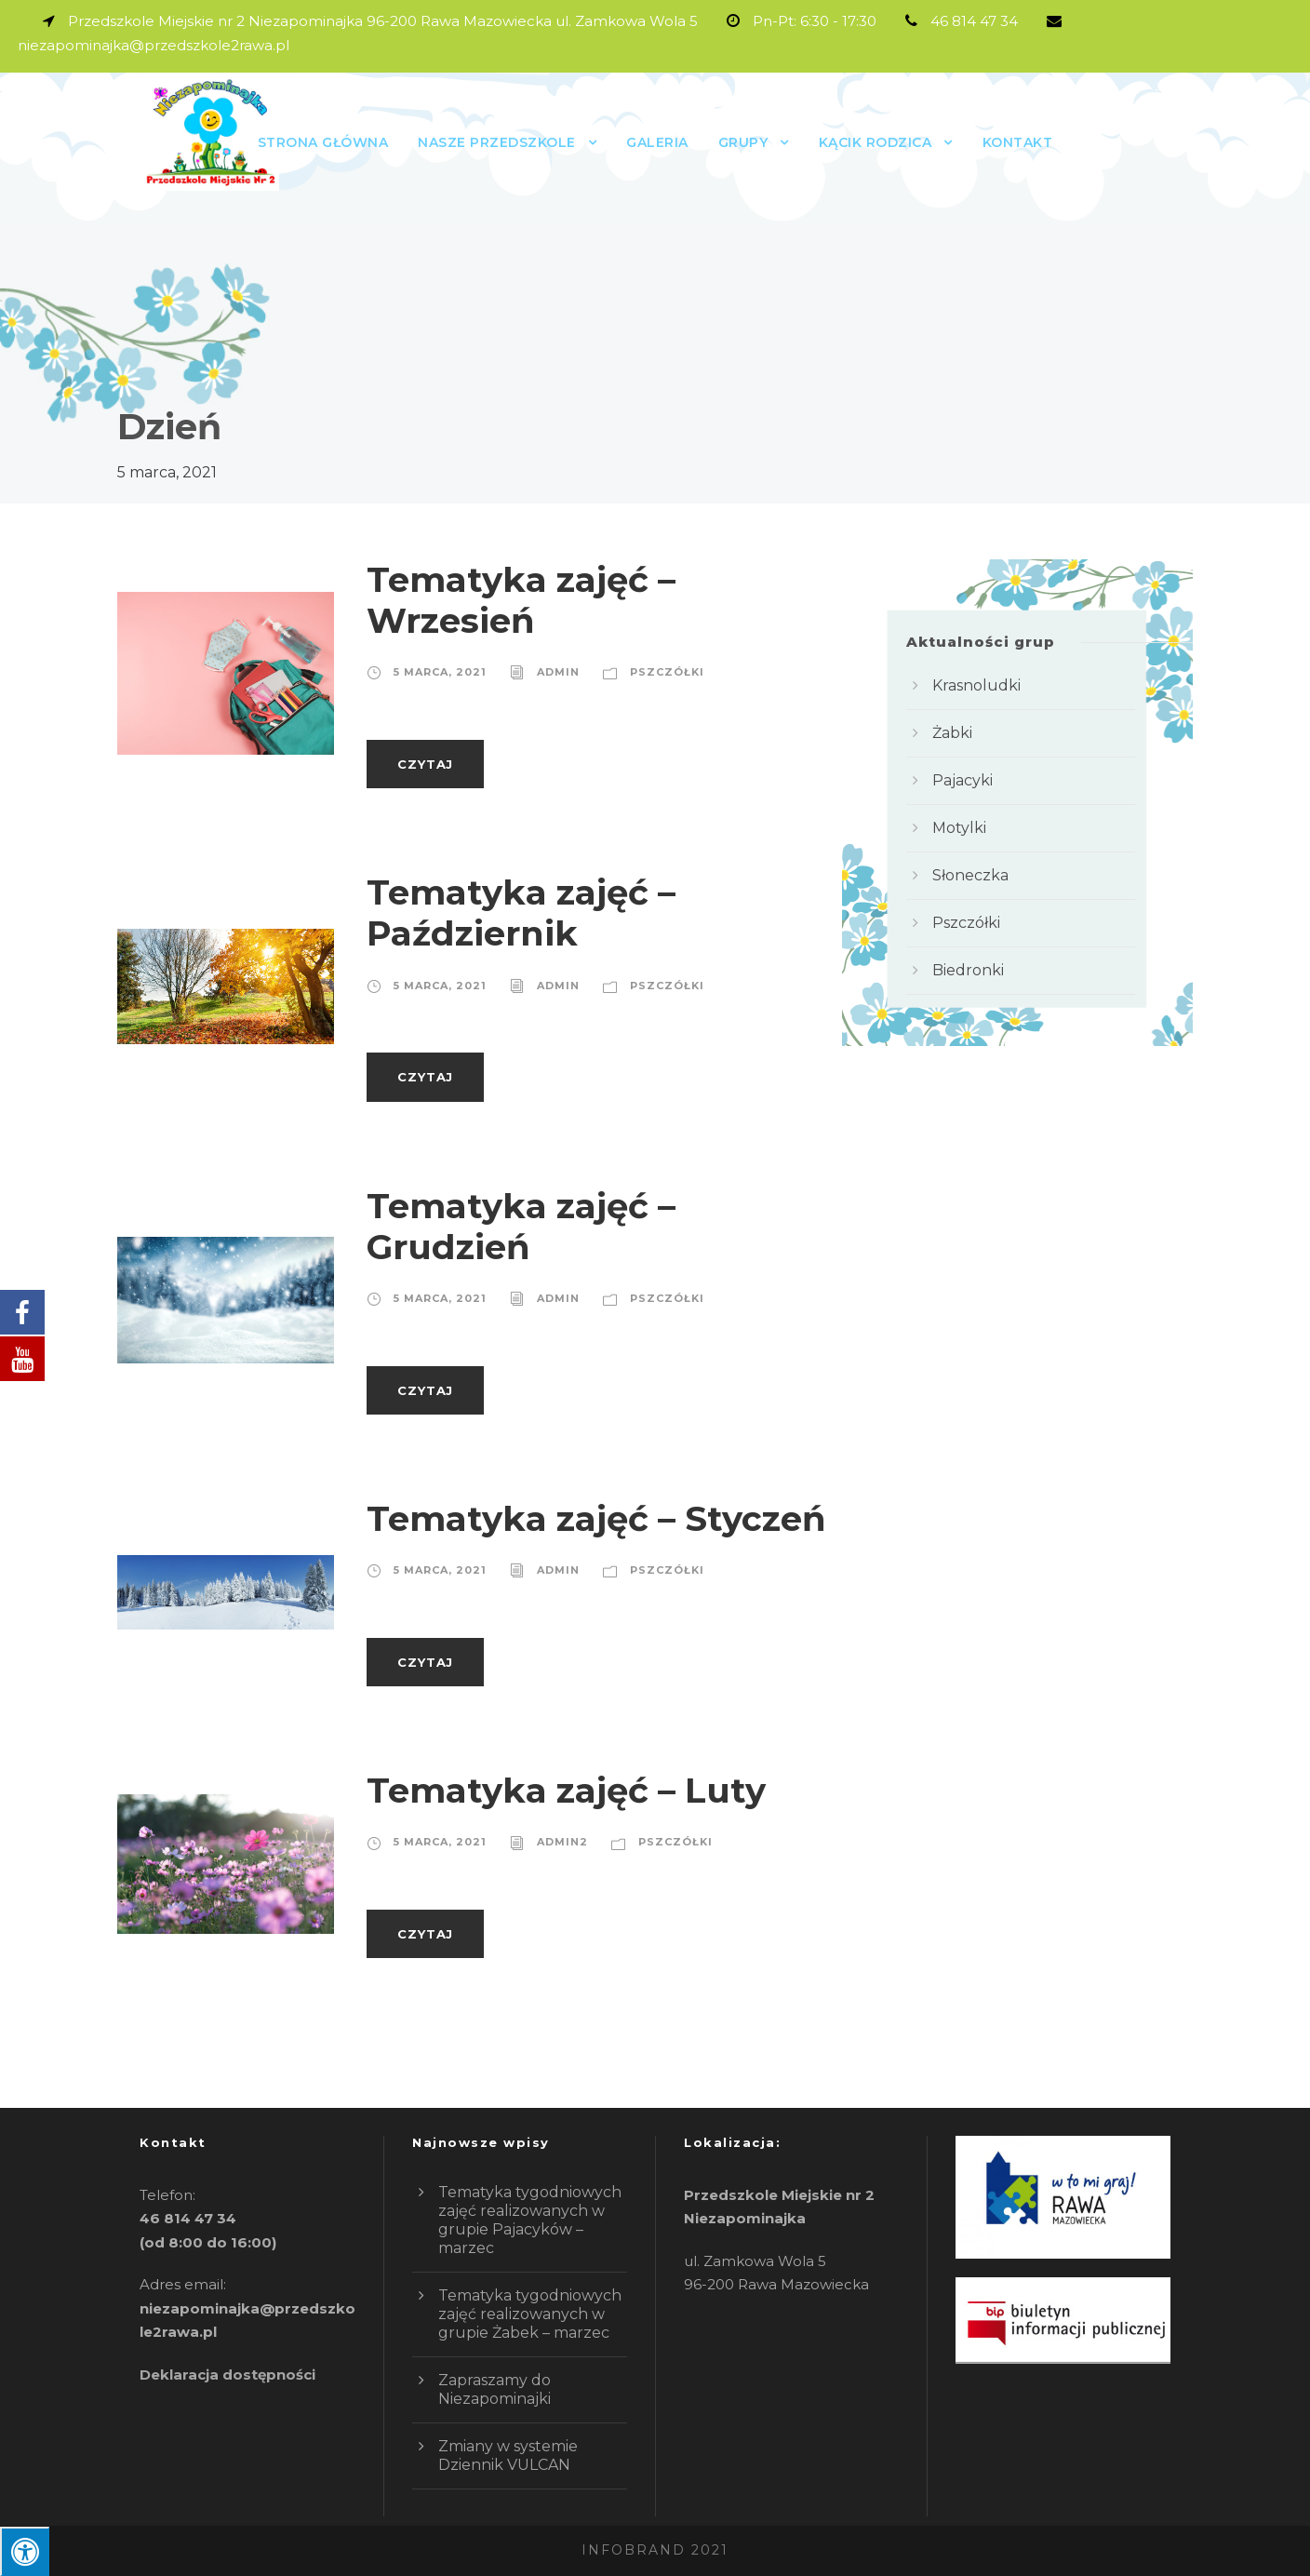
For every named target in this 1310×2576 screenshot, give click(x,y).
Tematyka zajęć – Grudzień (521, 1226)
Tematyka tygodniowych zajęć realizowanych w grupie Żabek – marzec (530, 2314)
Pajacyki (962, 780)
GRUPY (743, 142)
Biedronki (968, 970)
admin (558, 671)
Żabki (952, 733)
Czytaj (425, 764)
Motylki (959, 828)
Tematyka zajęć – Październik (521, 912)
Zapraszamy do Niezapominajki (494, 2389)
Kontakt (1017, 142)
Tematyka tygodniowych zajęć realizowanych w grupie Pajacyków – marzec (530, 2220)
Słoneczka (970, 875)
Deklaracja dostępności (227, 2374)
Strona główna (323, 142)
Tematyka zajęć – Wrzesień (521, 599)
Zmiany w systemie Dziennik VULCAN (508, 2455)
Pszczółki (667, 671)
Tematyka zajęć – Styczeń (596, 1518)
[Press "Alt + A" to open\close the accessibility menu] (24, 2551)
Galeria (657, 142)
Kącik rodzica (875, 142)
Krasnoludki (976, 685)
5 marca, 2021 (440, 671)
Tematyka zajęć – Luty (566, 1790)
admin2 (562, 1841)
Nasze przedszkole (497, 142)
